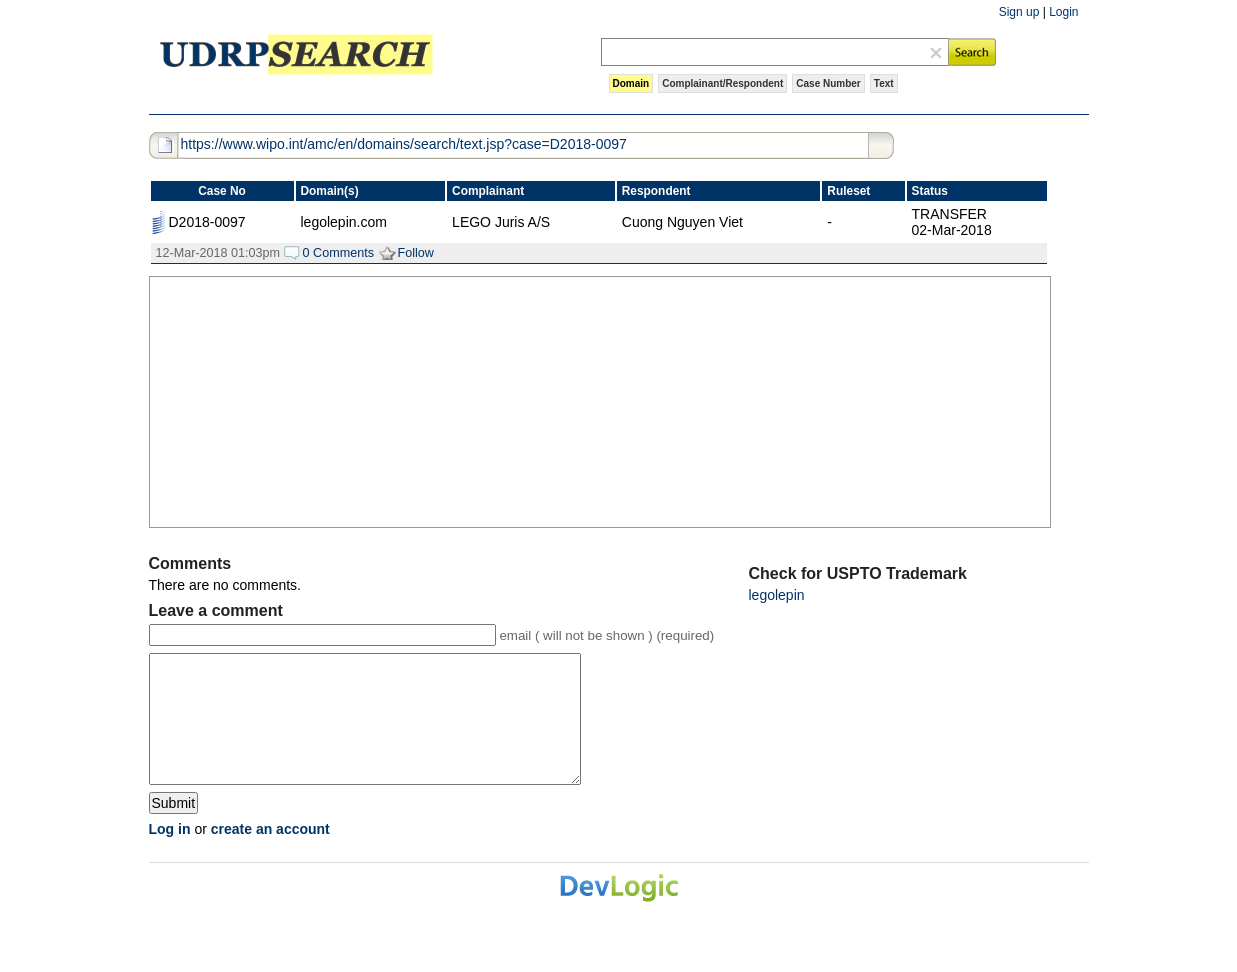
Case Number (828, 83)
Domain (631, 83)
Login (1063, 12)
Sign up (1019, 12)
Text (884, 83)
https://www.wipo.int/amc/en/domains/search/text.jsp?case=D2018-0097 (404, 144)
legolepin (777, 595)
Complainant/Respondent (722, 83)
